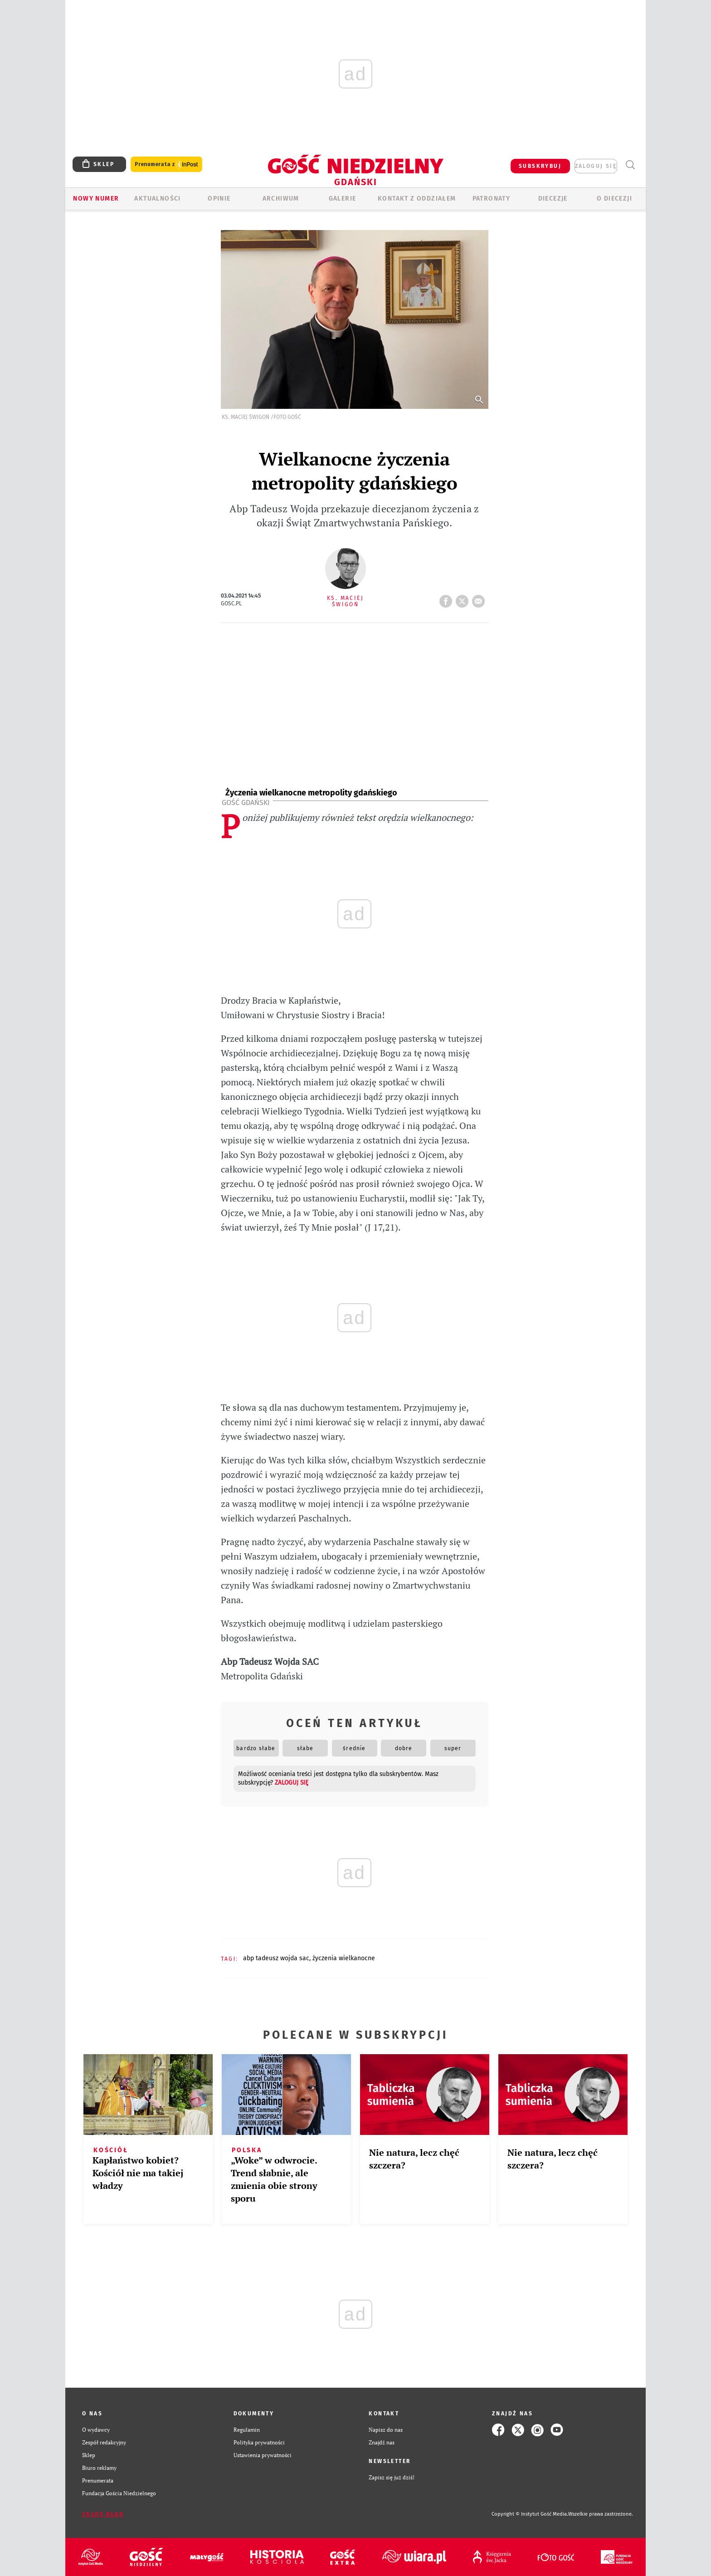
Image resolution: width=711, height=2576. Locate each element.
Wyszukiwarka (630, 165)
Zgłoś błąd (103, 2514)
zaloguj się (596, 166)
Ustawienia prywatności (263, 2455)
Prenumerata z (166, 164)
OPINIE (219, 198)
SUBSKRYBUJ (540, 166)
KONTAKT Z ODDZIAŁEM (417, 198)
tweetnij (464, 598)
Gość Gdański (246, 802)
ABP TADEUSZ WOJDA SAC (276, 1958)
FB (447, 598)
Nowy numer (96, 198)
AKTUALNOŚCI (157, 198)
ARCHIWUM (281, 198)
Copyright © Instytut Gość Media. (530, 2514)
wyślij (480, 598)
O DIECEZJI (614, 198)
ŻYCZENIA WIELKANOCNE (343, 1958)
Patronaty (491, 198)
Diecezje (553, 198)
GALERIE (342, 198)
